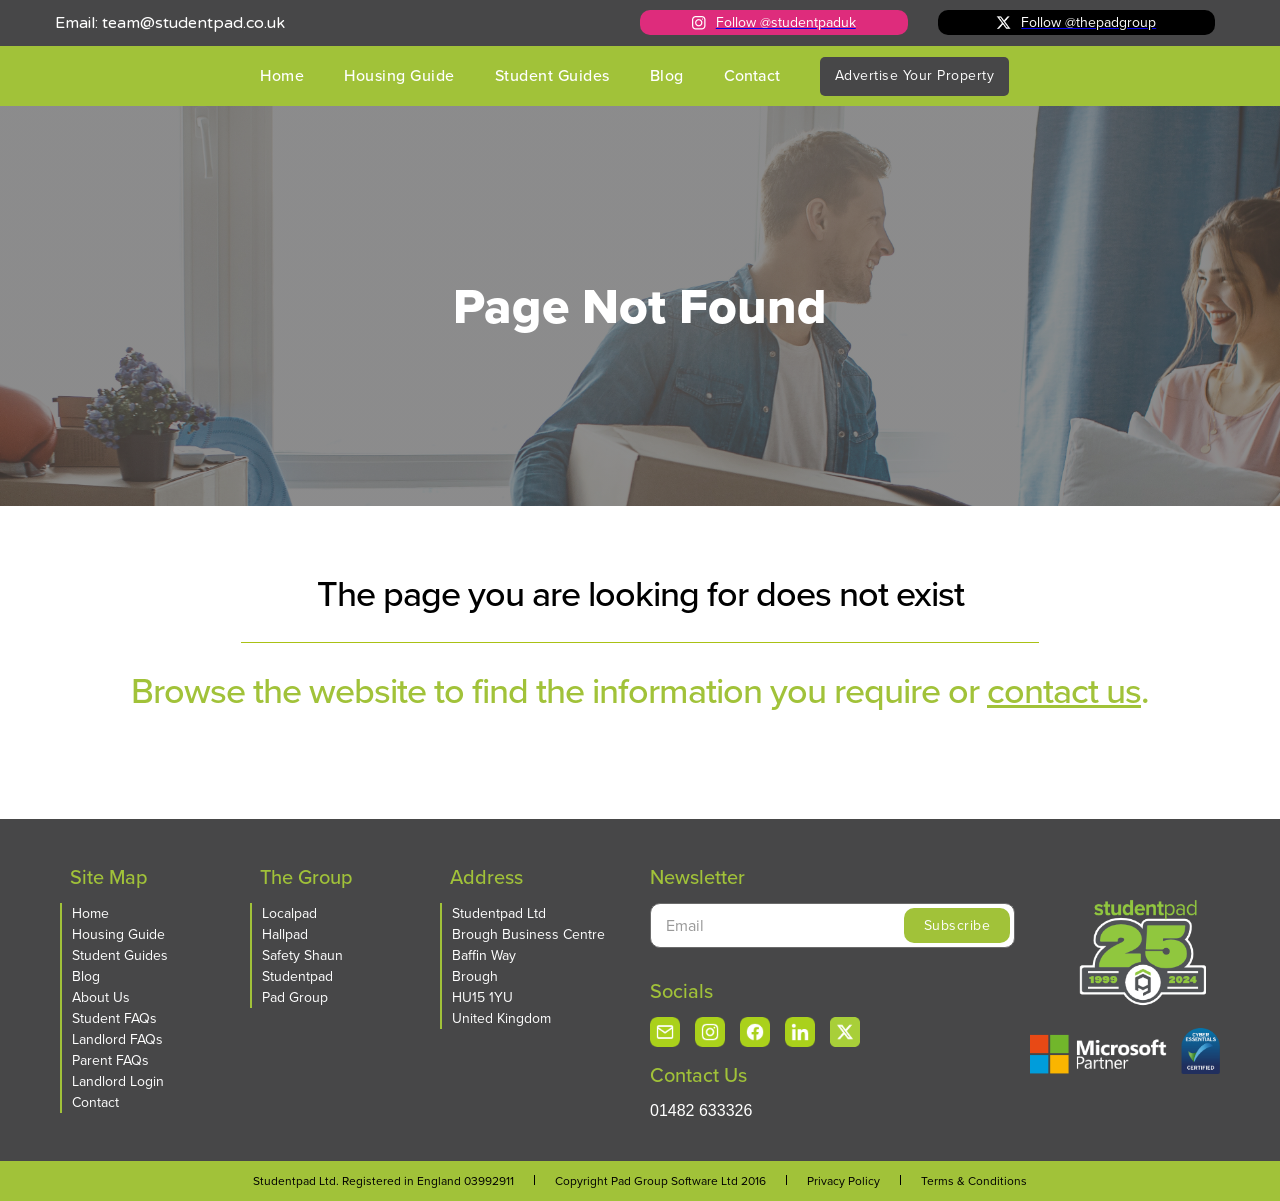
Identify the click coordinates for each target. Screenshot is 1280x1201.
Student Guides (552, 75)
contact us (1064, 690)
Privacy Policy (843, 1181)
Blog (667, 75)
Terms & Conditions (974, 1181)
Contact (752, 75)
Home (282, 75)
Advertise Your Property (915, 75)
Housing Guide (399, 75)
